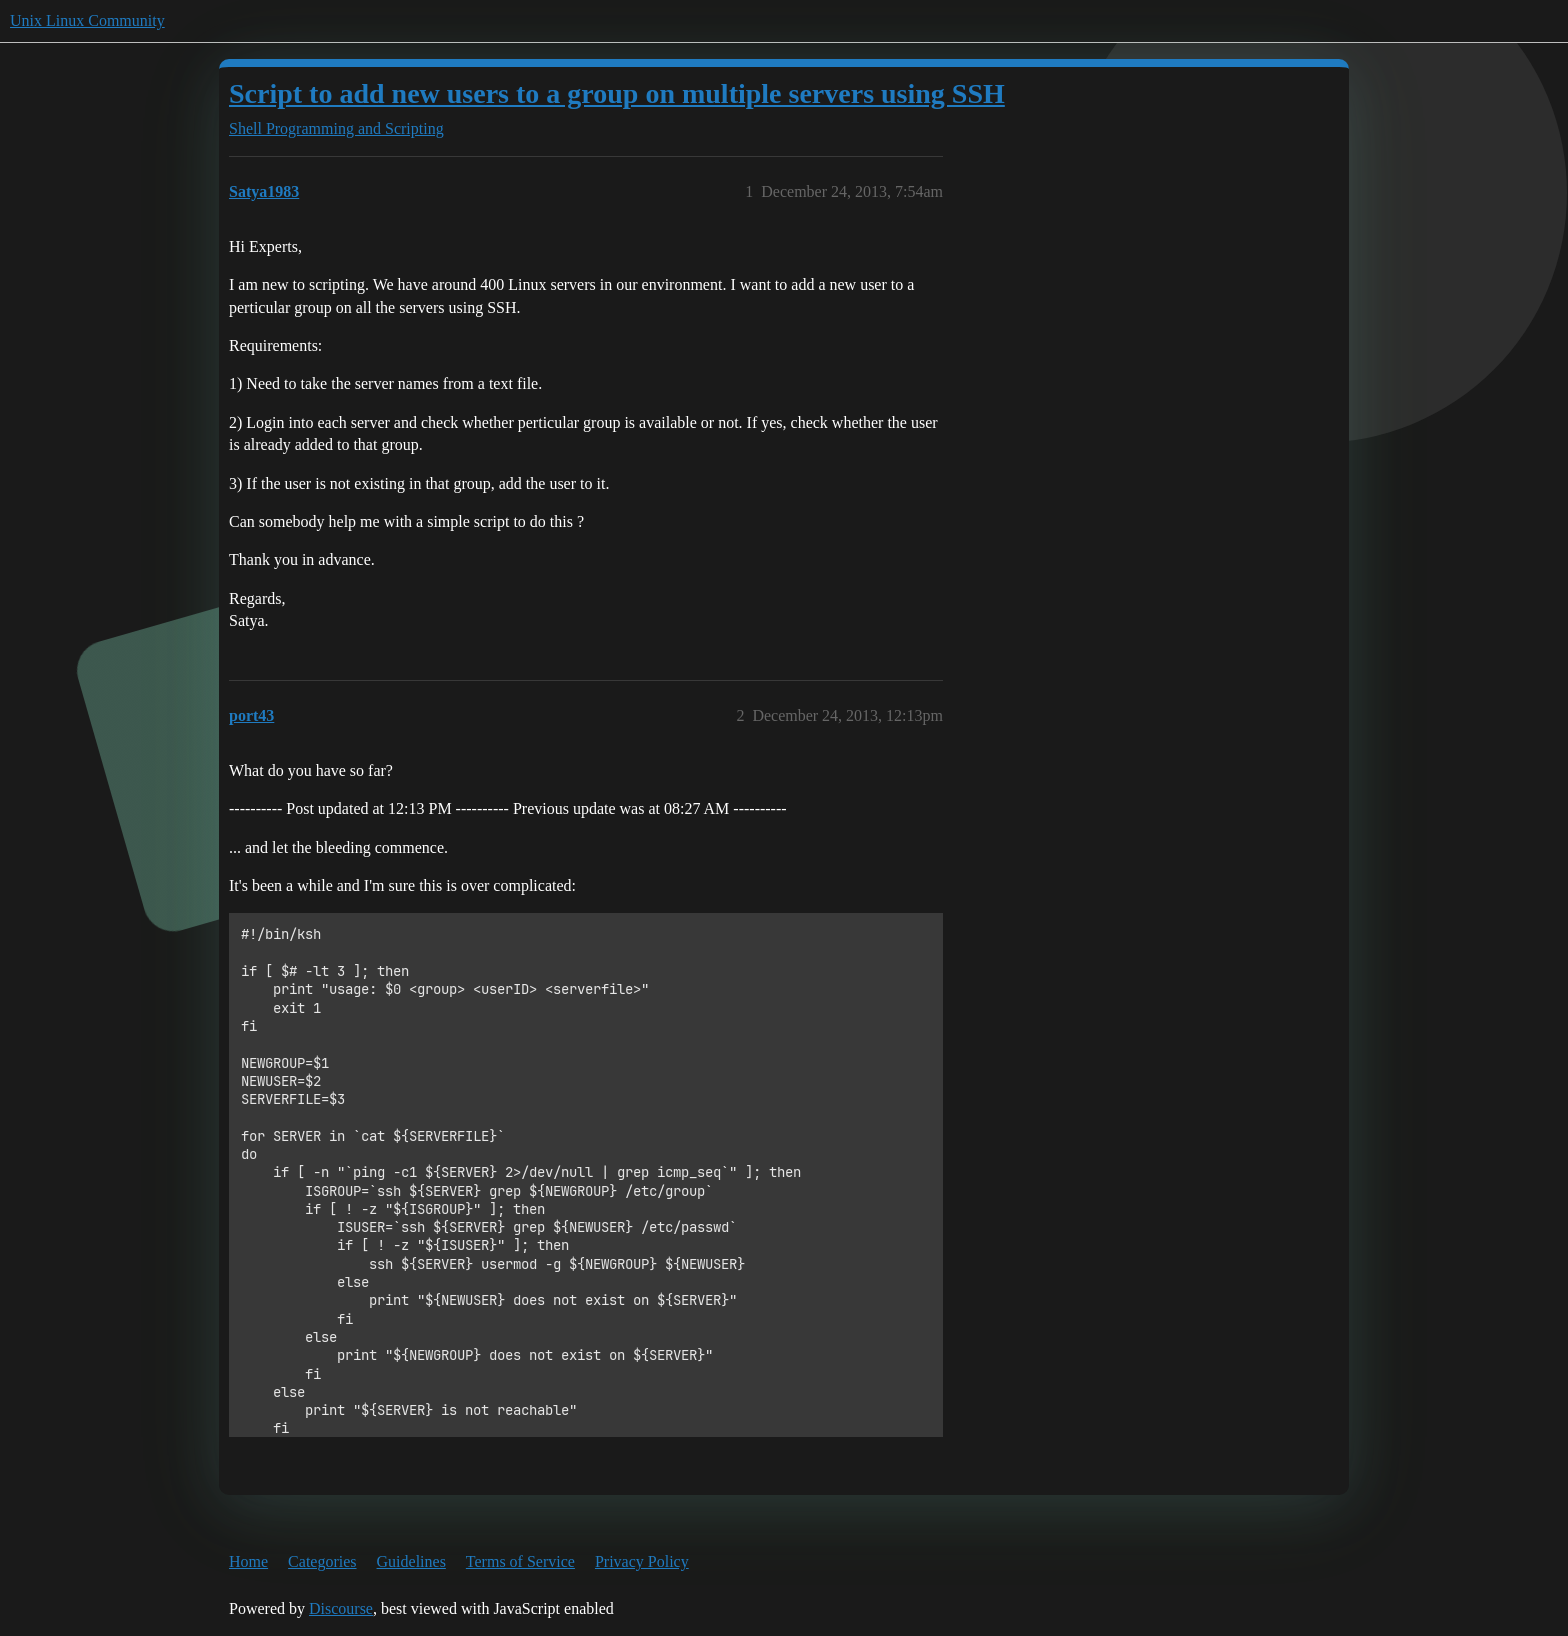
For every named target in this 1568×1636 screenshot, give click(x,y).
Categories (322, 1561)
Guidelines (411, 1561)
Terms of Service (520, 1561)
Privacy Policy (642, 1561)
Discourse (341, 1608)
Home (248, 1561)
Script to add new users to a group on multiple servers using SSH (617, 93)
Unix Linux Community (87, 20)
